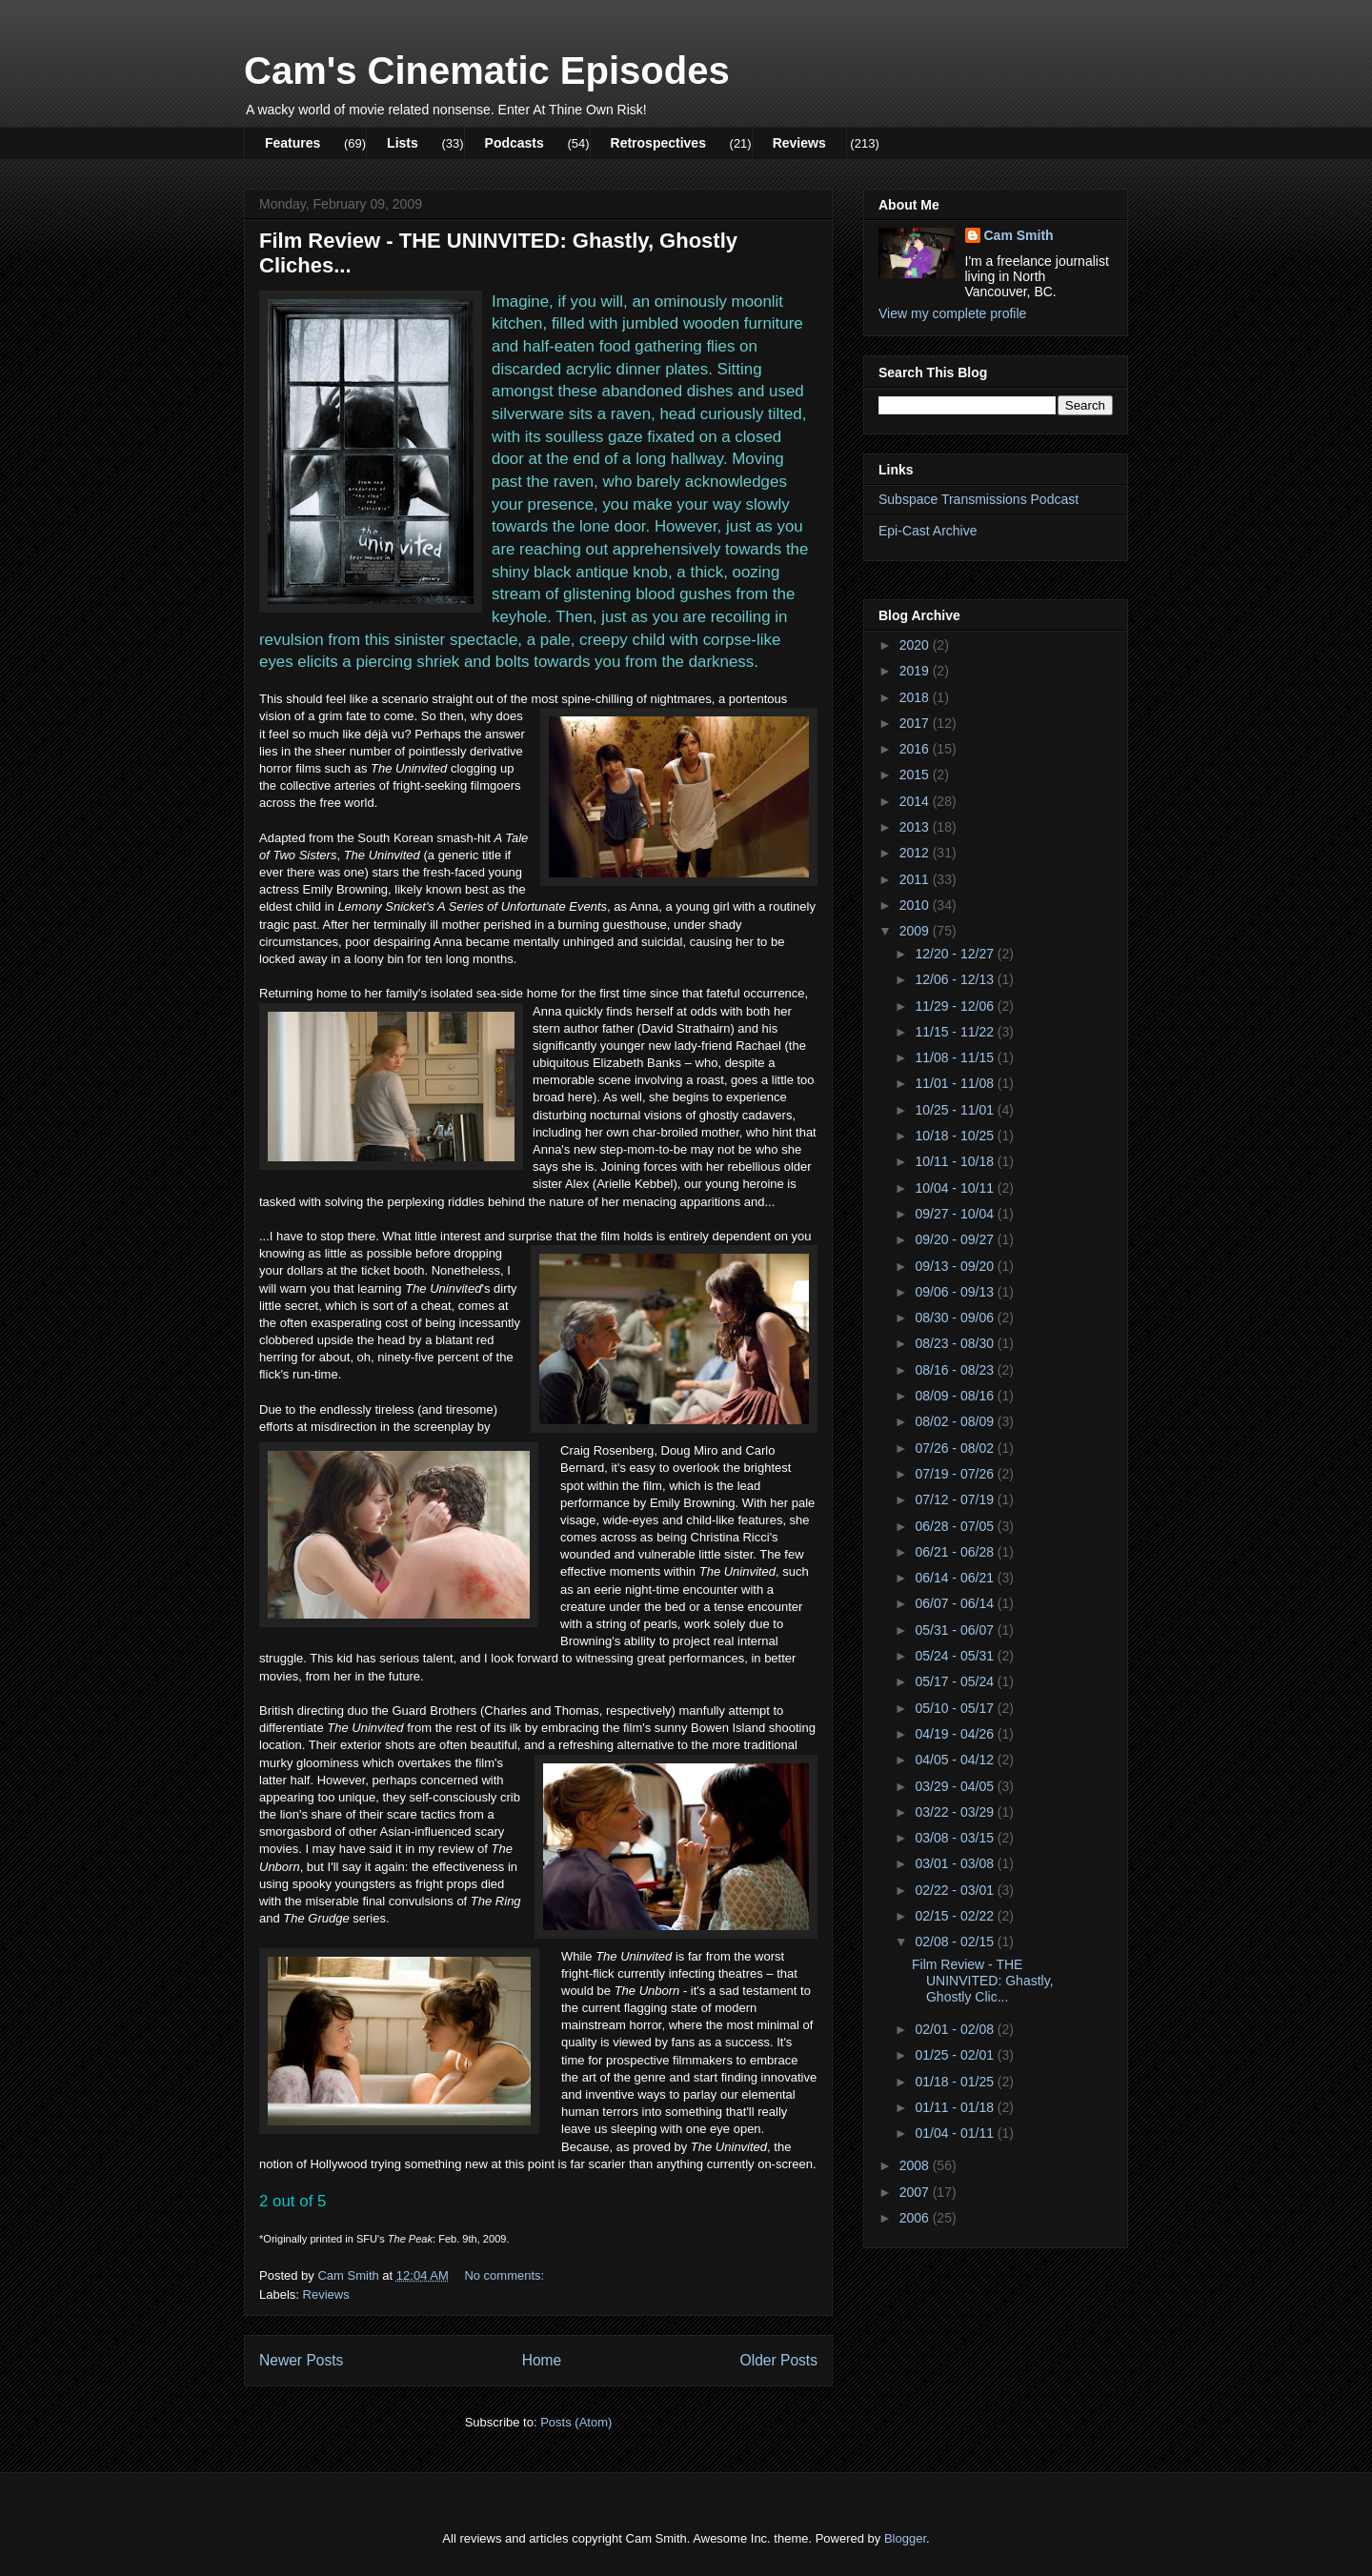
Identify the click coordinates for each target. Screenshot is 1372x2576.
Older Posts (778, 2360)
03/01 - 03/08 (956, 1863)
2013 (916, 827)
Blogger (905, 2538)
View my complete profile (952, 313)
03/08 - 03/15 (956, 1837)
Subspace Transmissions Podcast (978, 499)
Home (542, 2360)
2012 (916, 852)
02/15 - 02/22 (956, 1915)
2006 (916, 2217)
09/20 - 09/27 (956, 1239)
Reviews (799, 143)
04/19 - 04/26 (956, 1733)
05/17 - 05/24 (956, 1681)
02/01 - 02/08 (956, 2029)
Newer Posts (301, 2360)
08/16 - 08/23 (956, 1370)
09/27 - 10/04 (956, 1213)
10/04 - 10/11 (956, 1188)
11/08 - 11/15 (956, 1057)
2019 (916, 670)
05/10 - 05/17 (956, 1708)
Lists (402, 143)
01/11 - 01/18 (956, 2107)
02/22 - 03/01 (956, 1890)
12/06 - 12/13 (956, 979)
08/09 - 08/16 (956, 1395)
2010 (916, 905)
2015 (916, 774)
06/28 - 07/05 (956, 1526)
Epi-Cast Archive (927, 530)
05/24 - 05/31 (956, 1655)
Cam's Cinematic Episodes (487, 70)
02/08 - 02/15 (956, 1941)
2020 (916, 645)
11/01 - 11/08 (956, 1083)
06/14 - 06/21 (956, 1577)
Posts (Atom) (576, 2422)
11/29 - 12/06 (956, 1006)
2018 (916, 697)
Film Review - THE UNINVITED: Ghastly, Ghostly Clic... (983, 1980)
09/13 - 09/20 (956, 1266)
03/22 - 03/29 (956, 1812)
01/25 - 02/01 (956, 2055)
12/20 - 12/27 (956, 953)
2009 (916, 930)
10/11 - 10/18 (956, 1161)
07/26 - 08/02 (956, 1448)
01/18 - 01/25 (956, 2081)
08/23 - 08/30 (956, 1343)
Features (292, 143)
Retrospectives (658, 143)
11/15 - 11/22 (956, 1031)
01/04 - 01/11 (956, 2133)
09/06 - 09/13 (956, 1291)
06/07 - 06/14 (956, 1603)
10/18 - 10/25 (956, 1135)
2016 (916, 748)
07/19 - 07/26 (956, 1473)
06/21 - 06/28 (956, 1552)
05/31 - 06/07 (956, 1630)
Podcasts (514, 143)
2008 (916, 2165)
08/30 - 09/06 (956, 1317)
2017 (916, 723)
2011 (916, 879)
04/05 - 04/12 (956, 1759)
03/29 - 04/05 (956, 1786)
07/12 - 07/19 (956, 1499)
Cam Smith (1019, 235)
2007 (916, 2192)
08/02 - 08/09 (956, 1421)
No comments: (505, 2275)
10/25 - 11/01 (956, 1109)
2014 (916, 801)
